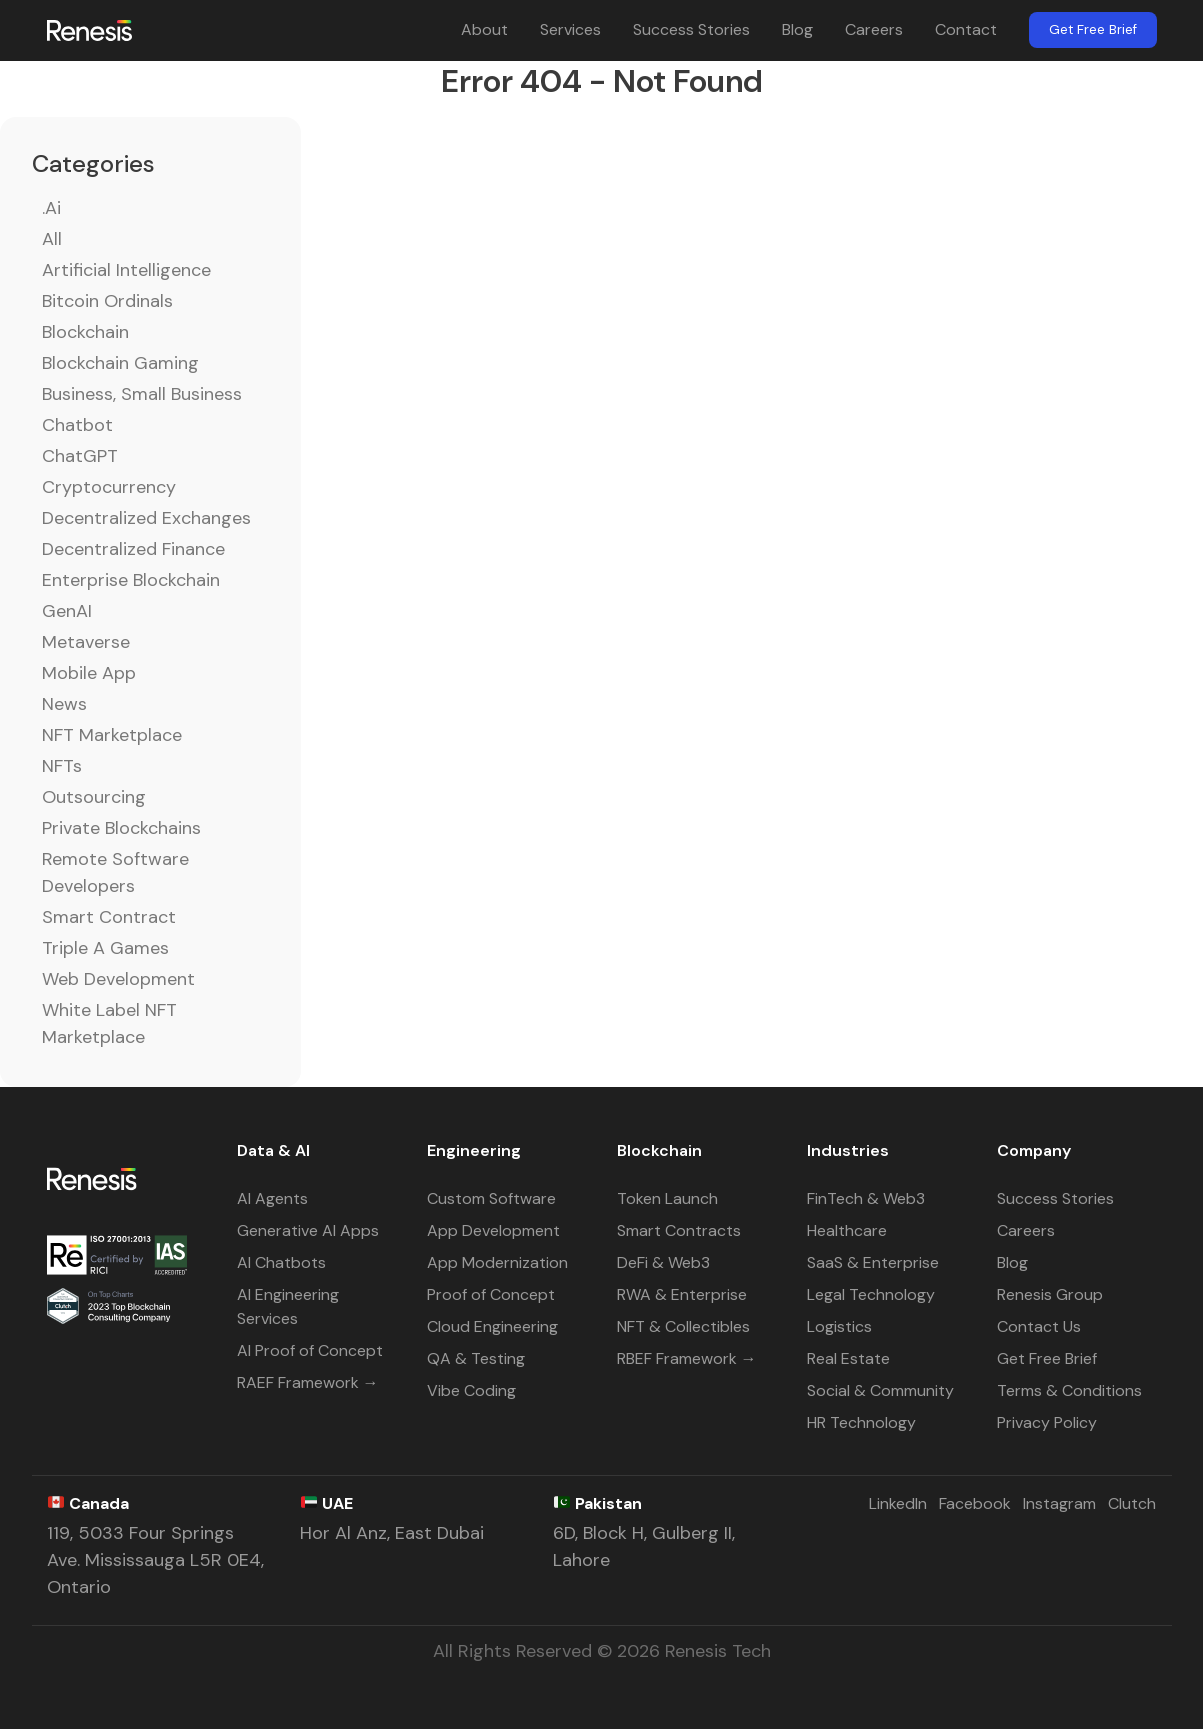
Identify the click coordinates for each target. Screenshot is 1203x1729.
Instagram (1059, 1503)
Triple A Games (105, 948)
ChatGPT (80, 456)
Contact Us (1039, 1326)
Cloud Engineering (492, 1326)
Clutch (1132, 1503)
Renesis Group (1050, 1294)
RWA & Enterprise (682, 1294)
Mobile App (89, 673)
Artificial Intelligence (126, 270)
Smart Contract (109, 917)
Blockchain (85, 332)
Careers (874, 29)
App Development (493, 1230)
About (484, 29)
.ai (51, 208)
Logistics (839, 1326)
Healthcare (847, 1230)
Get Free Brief (1093, 29)
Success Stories (691, 29)
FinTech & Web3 (866, 1198)
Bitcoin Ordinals (107, 301)
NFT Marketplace (112, 735)
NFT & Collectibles (683, 1326)
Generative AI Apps (308, 1230)
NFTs (62, 766)
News (64, 704)
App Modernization (497, 1262)
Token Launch (667, 1198)
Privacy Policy (1047, 1422)
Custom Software (491, 1198)
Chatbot (77, 425)
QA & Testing (476, 1358)
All (52, 239)
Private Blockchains (121, 828)
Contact (966, 29)
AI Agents (272, 1198)
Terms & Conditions (1069, 1390)
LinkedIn (898, 1503)
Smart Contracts (679, 1230)
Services (570, 29)
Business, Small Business (142, 394)
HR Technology (861, 1422)
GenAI (67, 611)
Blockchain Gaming (120, 363)
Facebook (975, 1503)
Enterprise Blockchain (131, 580)
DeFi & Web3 (663, 1262)
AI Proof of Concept (310, 1350)
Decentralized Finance (133, 549)
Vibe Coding (471, 1390)
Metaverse (86, 642)
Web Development (118, 979)
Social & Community (880, 1390)
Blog (797, 29)
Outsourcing (94, 797)
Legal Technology (871, 1294)
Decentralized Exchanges (146, 518)
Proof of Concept (491, 1294)
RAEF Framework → (308, 1382)
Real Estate (848, 1358)
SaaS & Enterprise (873, 1262)
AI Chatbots (281, 1262)
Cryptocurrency (109, 487)
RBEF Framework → (687, 1358)
